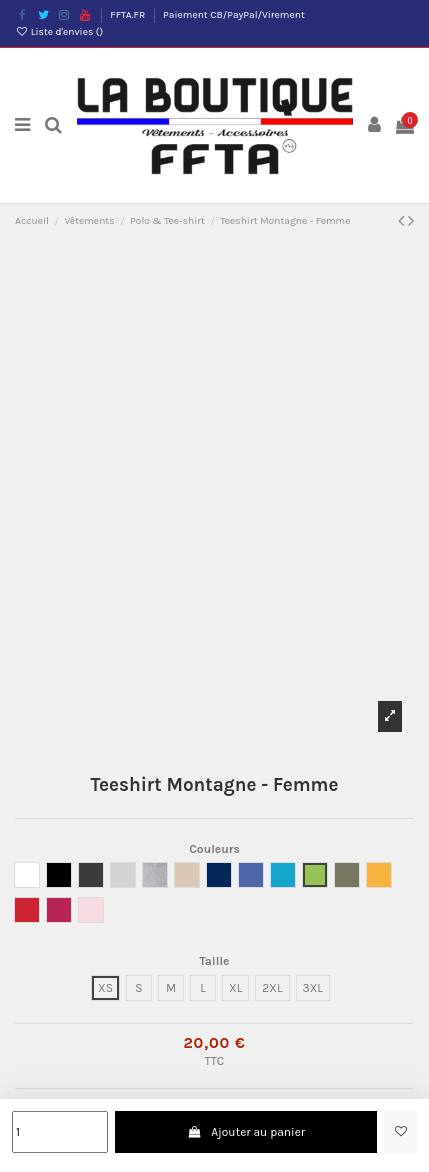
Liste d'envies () (59, 32)
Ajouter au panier (246, 1132)
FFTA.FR (128, 15)
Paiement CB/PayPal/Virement (234, 15)
